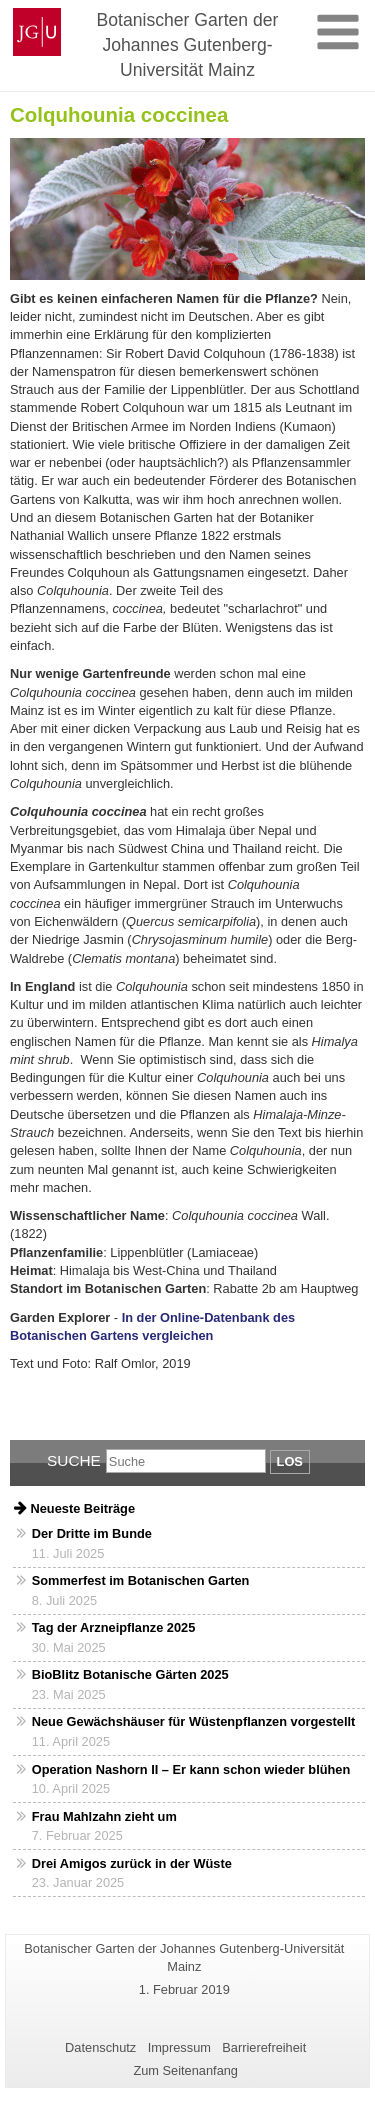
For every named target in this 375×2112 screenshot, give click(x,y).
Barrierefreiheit (264, 2047)
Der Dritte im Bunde (92, 1533)
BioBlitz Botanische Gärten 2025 (130, 1674)
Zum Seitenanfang (185, 2070)
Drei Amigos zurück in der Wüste (132, 1863)
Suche (74, 1460)
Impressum (179, 2047)
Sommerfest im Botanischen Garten (141, 1580)
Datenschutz (100, 2047)
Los (290, 1461)
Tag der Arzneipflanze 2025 (114, 1627)
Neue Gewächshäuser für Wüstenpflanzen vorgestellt (194, 1721)
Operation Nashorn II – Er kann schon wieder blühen (191, 1769)
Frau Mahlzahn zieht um (104, 1816)
